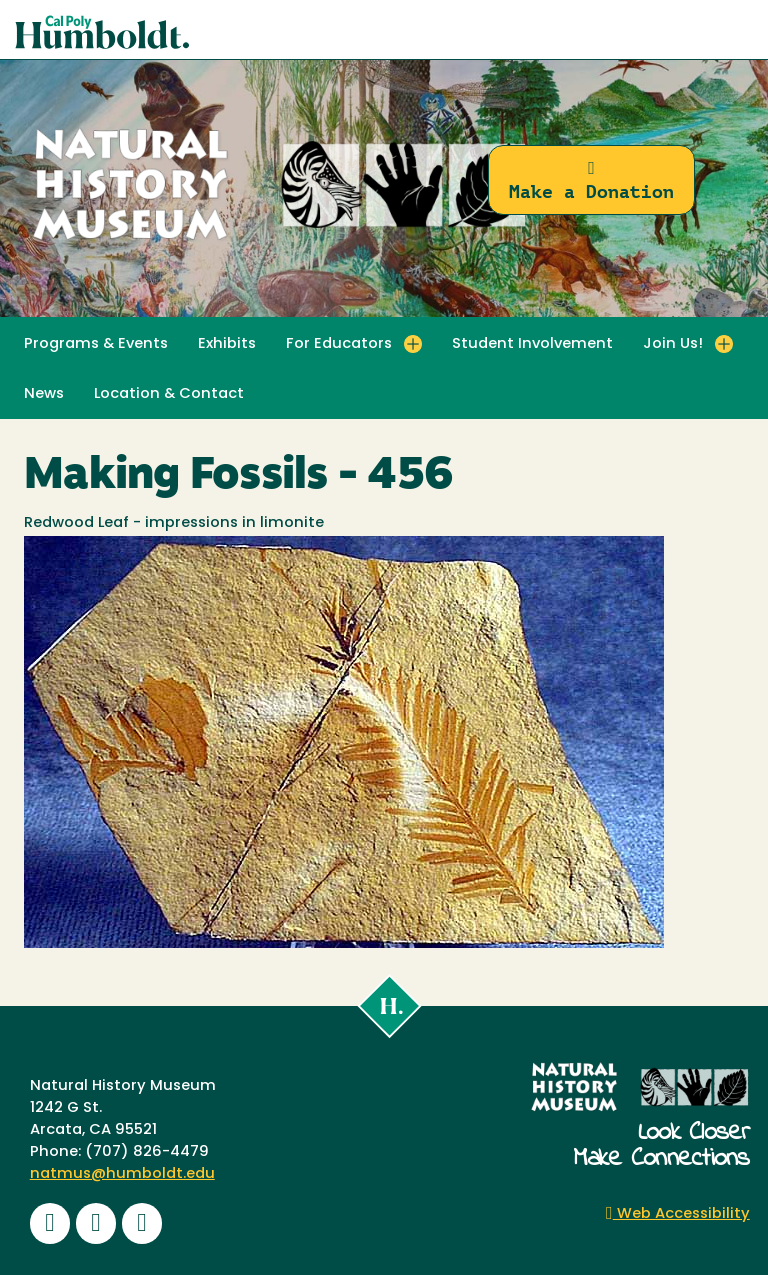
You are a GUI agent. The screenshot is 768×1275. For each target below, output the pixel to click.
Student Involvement (532, 344)
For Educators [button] (339, 344)
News (44, 394)
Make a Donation (591, 180)
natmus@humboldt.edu (122, 1174)
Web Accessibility (678, 1214)
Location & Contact (169, 394)
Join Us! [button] (673, 344)
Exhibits (227, 344)
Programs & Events (96, 344)
